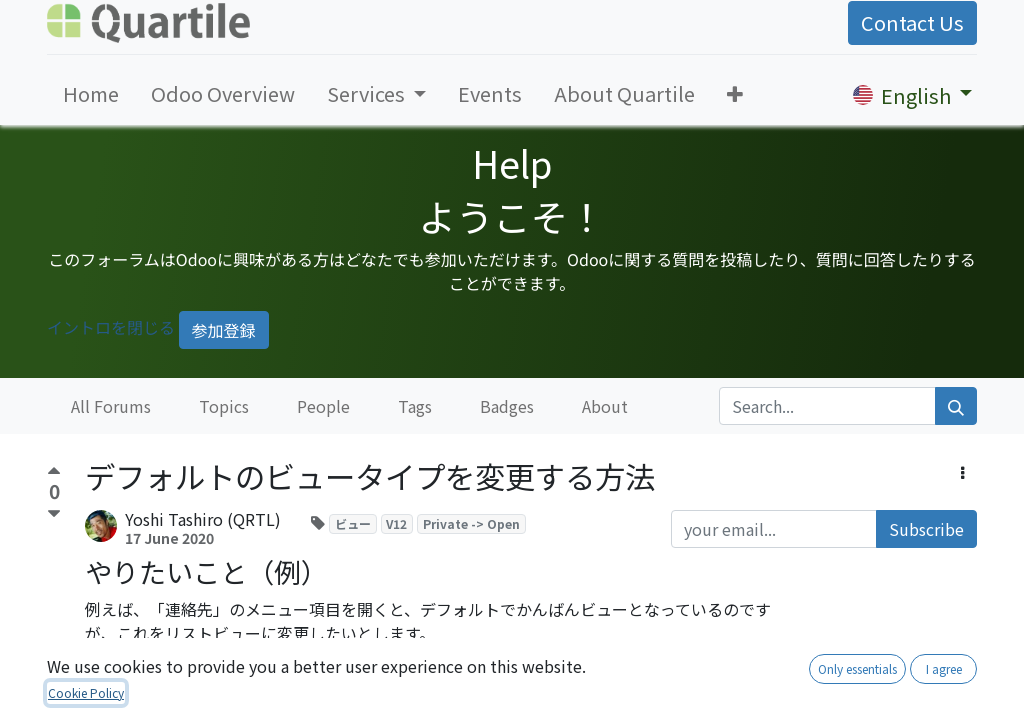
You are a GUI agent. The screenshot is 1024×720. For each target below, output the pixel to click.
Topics (224, 406)
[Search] (956, 406)
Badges (507, 406)
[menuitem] (91, 94)
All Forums (111, 406)
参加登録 (224, 330)
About (605, 406)
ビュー (353, 523)
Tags (415, 406)
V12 (396, 523)
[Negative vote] (54, 514)
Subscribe (926, 529)
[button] (735, 94)
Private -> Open (471, 523)
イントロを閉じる (111, 327)
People (323, 406)
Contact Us (912, 22)
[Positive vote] (54, 473)
